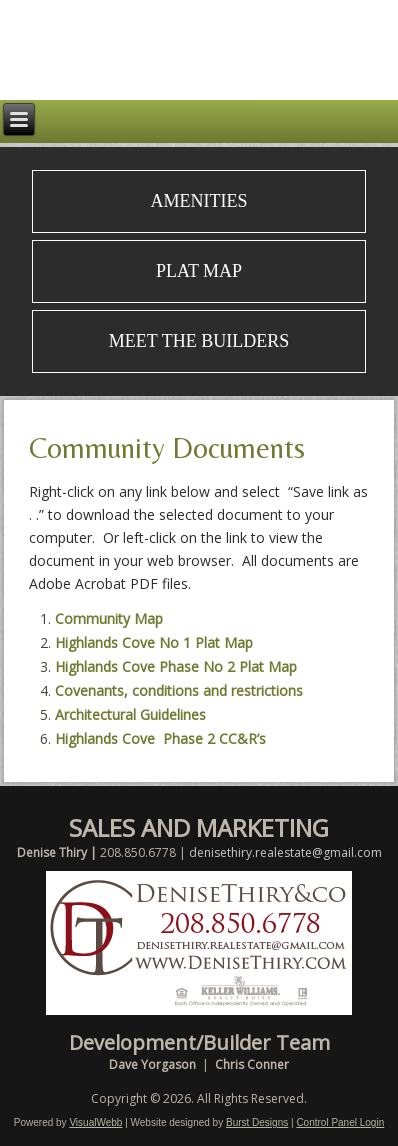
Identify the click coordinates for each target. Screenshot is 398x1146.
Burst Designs (257, 1122)
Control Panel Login (340, 1122)
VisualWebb (95, 1122)
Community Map (109, 618)
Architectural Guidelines (130, 714)
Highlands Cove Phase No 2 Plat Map (176, 666)
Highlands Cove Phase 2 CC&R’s (160, 738)
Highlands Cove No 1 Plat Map (154, 642)
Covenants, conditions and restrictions (179, 690)
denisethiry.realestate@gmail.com (285, 852)
